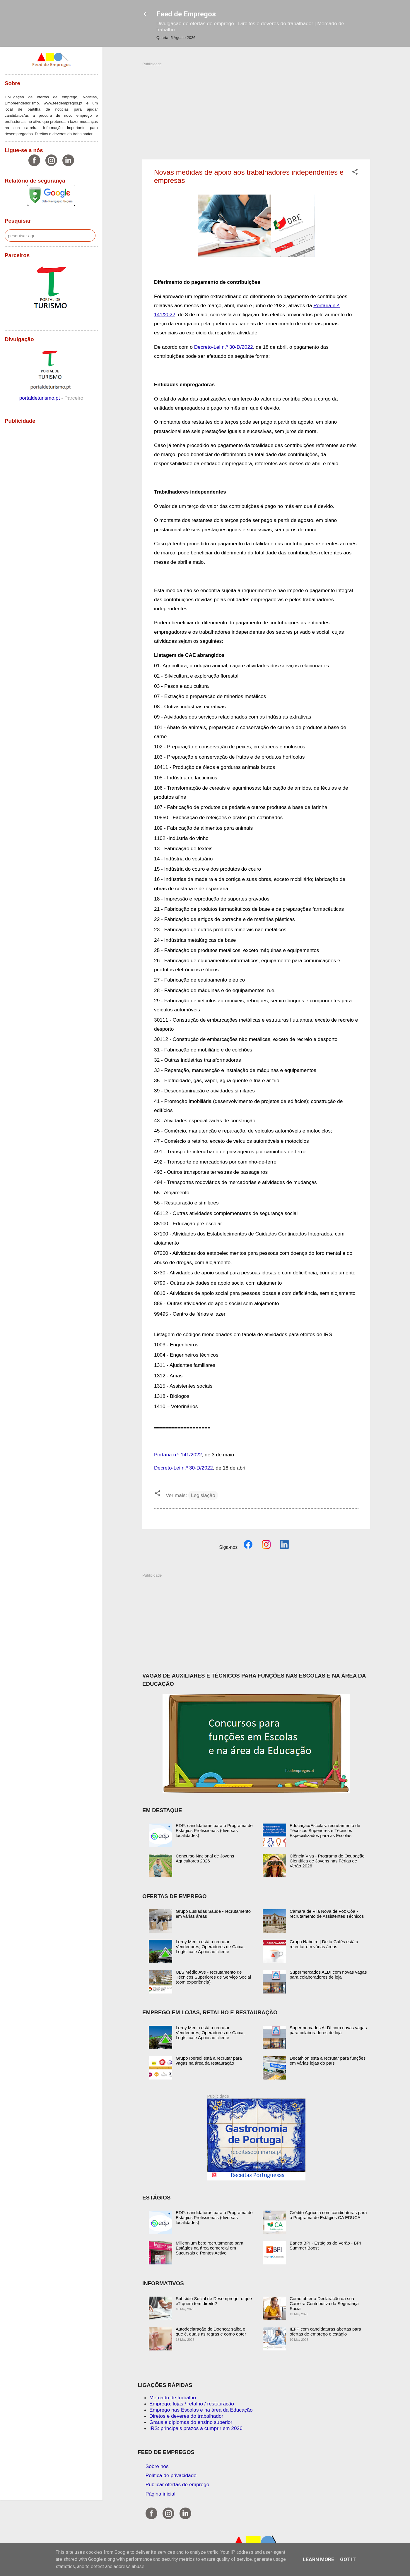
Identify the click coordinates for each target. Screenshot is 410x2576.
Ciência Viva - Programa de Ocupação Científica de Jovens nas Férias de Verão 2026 (327, 1860)
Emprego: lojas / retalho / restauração (191, 2404)
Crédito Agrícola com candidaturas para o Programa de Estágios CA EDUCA (328, 2215)
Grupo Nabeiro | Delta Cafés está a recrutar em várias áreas (324, 1944)
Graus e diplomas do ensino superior (190, 2422)
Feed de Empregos (186, 14)
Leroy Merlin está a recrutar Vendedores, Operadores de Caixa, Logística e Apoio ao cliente (210, 1946)
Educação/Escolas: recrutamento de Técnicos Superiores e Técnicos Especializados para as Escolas (325, 1830)
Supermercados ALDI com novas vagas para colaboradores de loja (328, 1974)
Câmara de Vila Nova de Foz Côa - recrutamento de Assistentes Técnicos (327, 1914)
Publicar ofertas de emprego (177, 2484)
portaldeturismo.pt (40, 398)
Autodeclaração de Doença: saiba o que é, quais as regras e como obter (211, 2331)
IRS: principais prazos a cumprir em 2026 (195, 2428)
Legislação (203, 1495)
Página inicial (160, 2494)
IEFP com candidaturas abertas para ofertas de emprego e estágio (325, 2331)
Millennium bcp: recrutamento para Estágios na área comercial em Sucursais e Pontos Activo (209, 2247)
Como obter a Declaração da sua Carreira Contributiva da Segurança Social (324, 2303)
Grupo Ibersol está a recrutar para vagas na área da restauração (209, 2060)
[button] (354, 172)
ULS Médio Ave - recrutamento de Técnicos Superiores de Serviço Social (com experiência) (213, 1977)
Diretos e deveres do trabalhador (186, 2416)
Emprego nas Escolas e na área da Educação (201, 2410)
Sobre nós (157, 2466)
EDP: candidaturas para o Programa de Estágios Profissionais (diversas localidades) (214, 1830)
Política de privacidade (171, 2475)
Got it (348, 2559)
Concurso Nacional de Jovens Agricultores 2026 (205, 1858)
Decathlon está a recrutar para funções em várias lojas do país (327, 2060)
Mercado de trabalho (172, 2397)
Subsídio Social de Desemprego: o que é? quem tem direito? (214, 2301)
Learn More (318, 2559)
